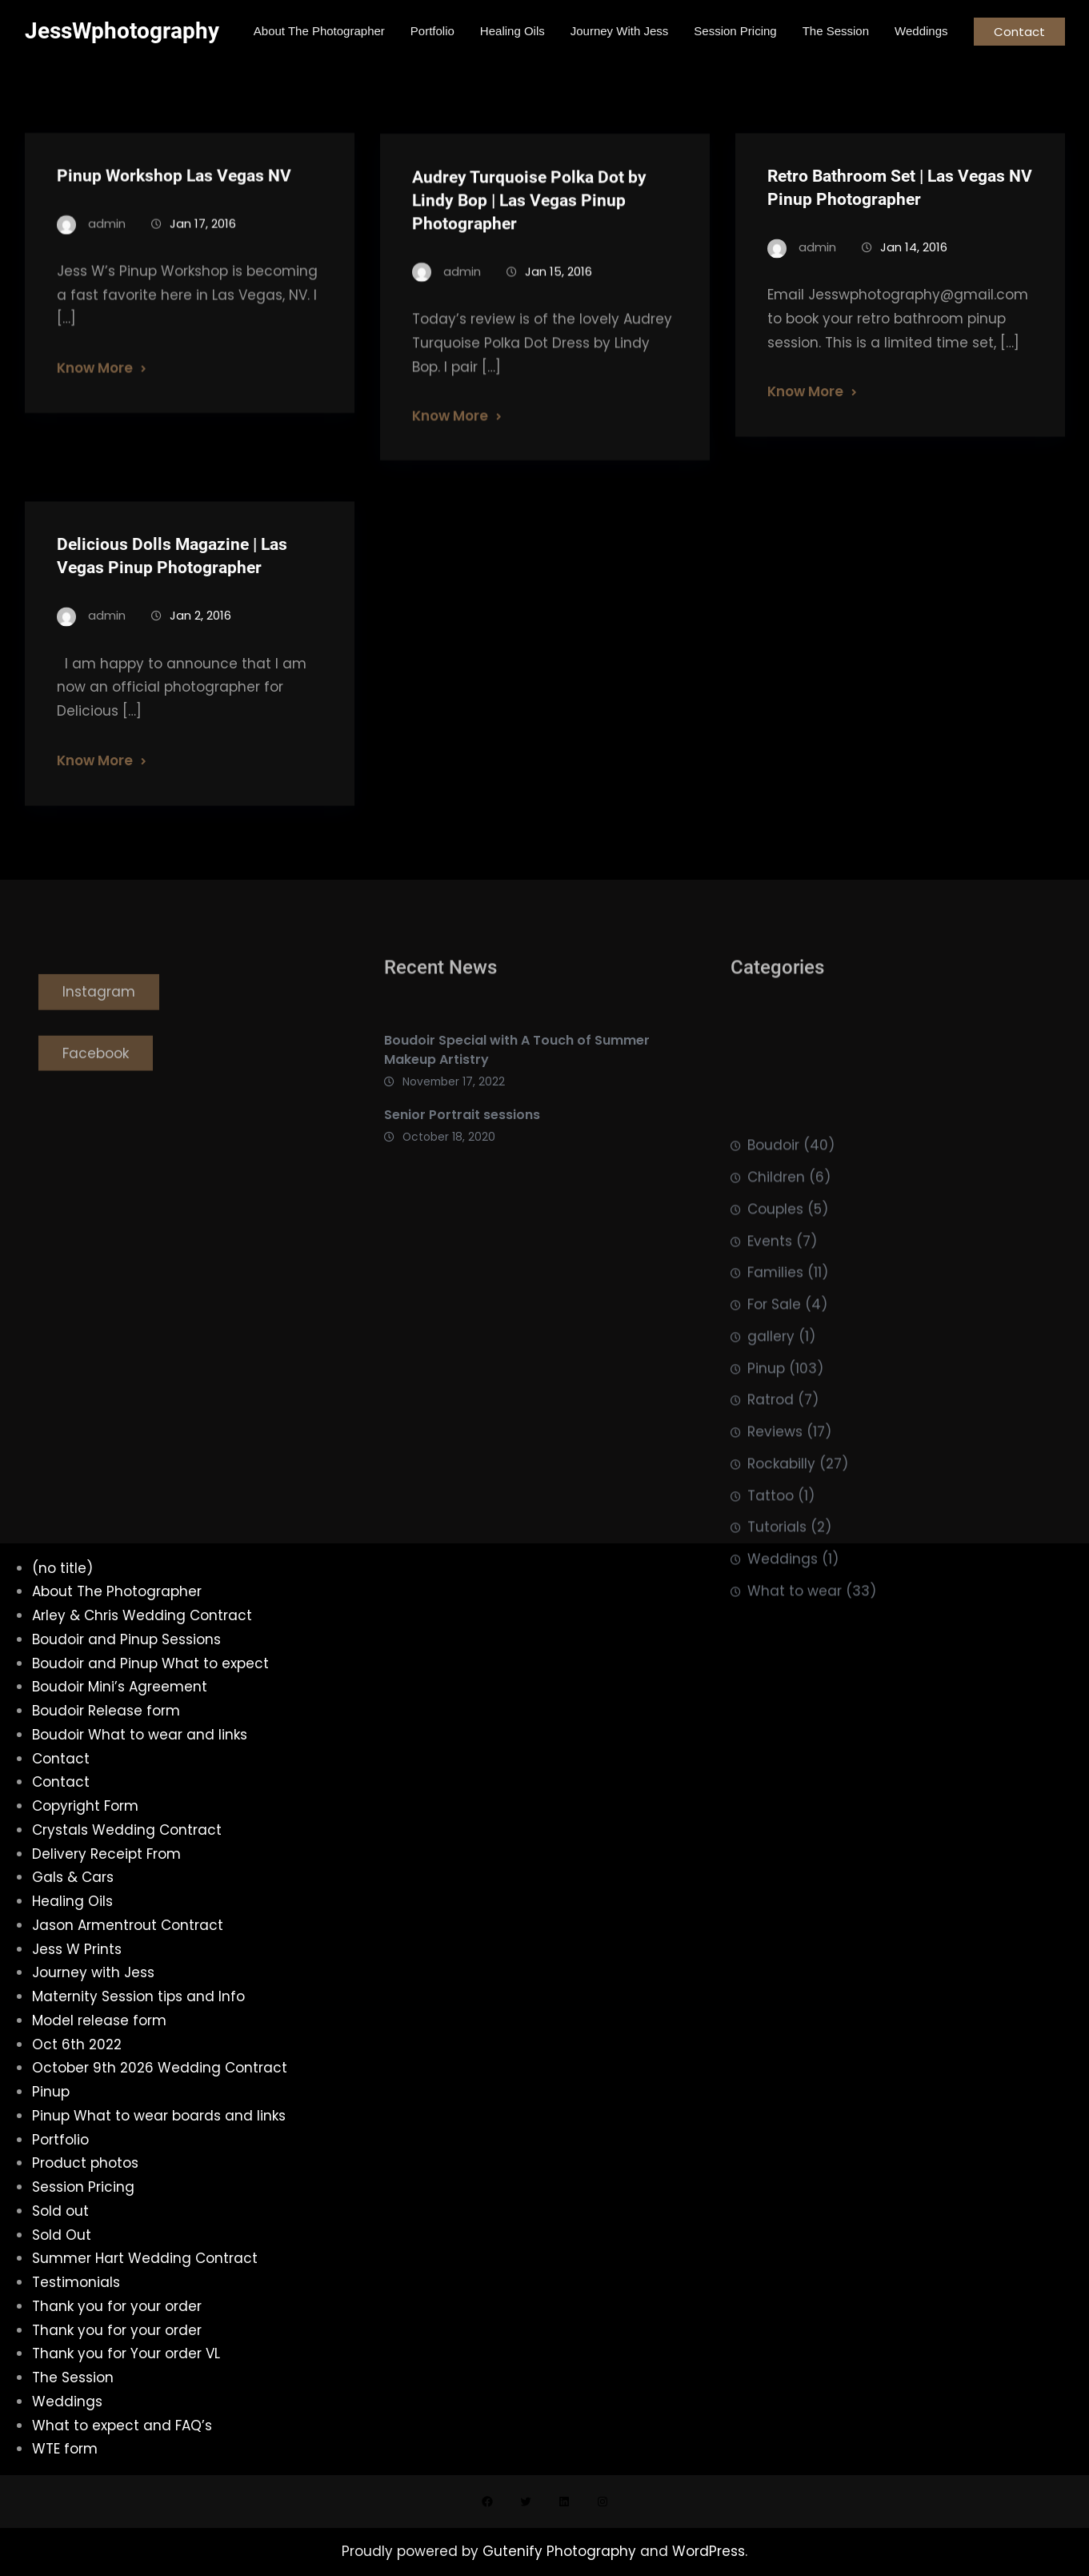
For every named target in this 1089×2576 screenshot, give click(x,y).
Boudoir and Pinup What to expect (150, 1663)
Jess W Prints (77, 1949)
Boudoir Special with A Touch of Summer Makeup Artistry (517, 1086)
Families (775, 1423)
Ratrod (770, 1550)
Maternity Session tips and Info (138, 1996)
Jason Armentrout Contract (127, 1925)
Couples (775, 1359)
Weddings (782, 1709)
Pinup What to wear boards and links (159, 2115)
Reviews (775, 1582)
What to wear (794, 1741)
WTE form (65, 2448)
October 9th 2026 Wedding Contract (159, 2067)
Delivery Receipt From (106, 1854)
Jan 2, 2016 (200, 637)
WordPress (708, 2551)
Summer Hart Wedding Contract (145, 2258)
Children (776, 1328)
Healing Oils (72, 1901)
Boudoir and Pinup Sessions (126, 1639)
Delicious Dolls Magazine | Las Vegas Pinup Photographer (172, 577)
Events (769, 1391)
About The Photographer (117, 1591)
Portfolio (60, 2139)
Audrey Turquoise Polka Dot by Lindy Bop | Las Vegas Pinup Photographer (529, 223)
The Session (73, 2377)
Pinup (766, 1518)
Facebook (95, 1083)
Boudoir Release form (106, 1710)
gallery (771, 1486)
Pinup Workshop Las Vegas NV (174, 195)
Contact (1019, 31)
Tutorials (777, 1677)
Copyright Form (85, 1806)
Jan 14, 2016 (913, 268)
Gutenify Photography (561, 2551)
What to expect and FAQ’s (122, 2425)
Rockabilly (781, 1613)
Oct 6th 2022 (77, 2044)
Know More (95, 388)
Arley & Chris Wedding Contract (142, 1615)
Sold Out (61, 2235)
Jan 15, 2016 (558, 294)
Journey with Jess (93, 1972)
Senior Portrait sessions (462, 1151)
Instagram (98, 1022)
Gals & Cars (73, 1877)
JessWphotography (122, 31)
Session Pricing (83, 2187)
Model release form (99, 2020)
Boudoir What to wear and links (139, 1734)
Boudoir (773, 1296)
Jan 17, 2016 (203, 243)
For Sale (774, 1455)
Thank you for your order (117, 2306)
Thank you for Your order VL (126, 2353)
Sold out (60, 2211)
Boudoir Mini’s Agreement (119, 1686)
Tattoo (770, 1645)
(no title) (62, 1568)
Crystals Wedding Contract (127, 1830)
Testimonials (76, 2282)
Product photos (85, 2163)
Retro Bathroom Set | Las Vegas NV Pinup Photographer (899, 209)
